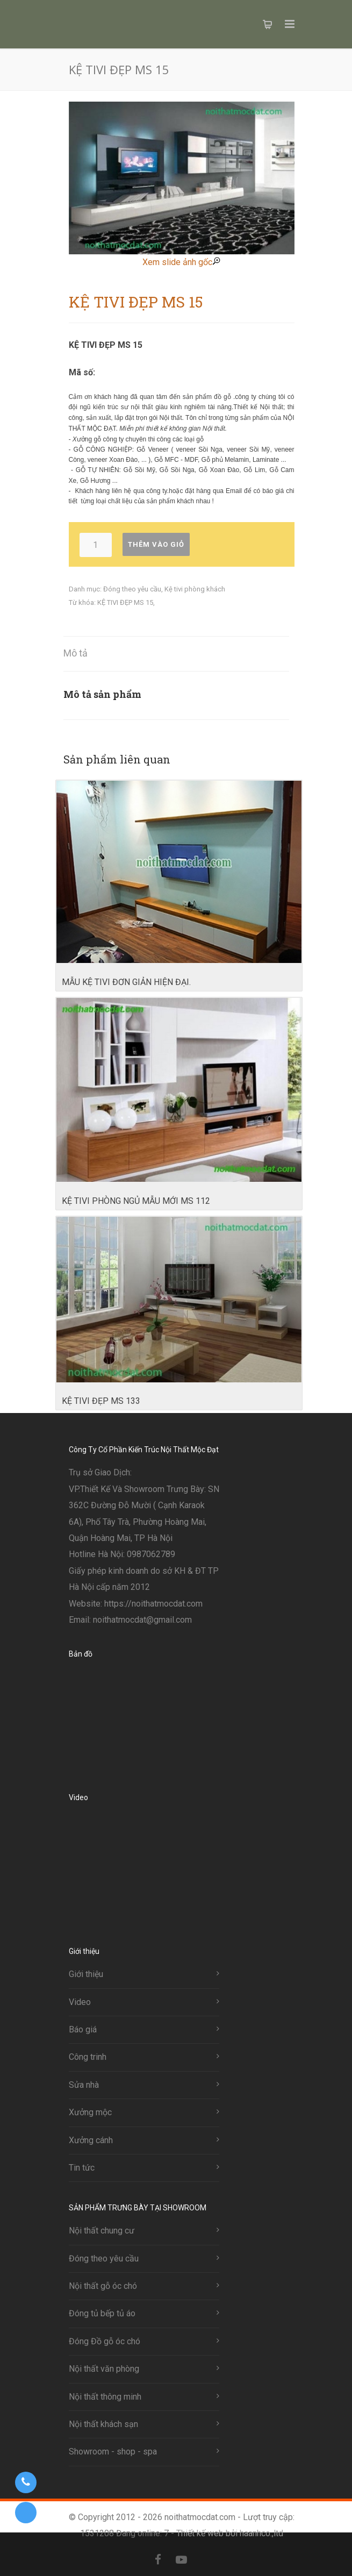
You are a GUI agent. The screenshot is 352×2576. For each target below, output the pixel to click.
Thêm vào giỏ (156, 544)
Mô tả (75, 653)
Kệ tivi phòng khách (194, 589)
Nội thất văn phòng (104, 2369)
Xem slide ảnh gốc (181, 262)
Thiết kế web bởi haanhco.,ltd (229, 2533)
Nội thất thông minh (105, 2397)
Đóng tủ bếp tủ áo (102, 2313)
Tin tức (82, 2168)
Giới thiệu (86, 1974)
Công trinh (87, 2057)
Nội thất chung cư (101, 2230)
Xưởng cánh (91, 2140)
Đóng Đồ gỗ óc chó (104, 2341)
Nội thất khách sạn (103, 2424)
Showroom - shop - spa (113, 2451)
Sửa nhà (84, 2085)
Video (80, 2002)
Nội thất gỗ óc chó (103, 2286)
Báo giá (83, 2029)
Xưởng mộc (90, 2112)
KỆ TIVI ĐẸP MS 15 (125, 602)
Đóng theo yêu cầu (132, 589)
